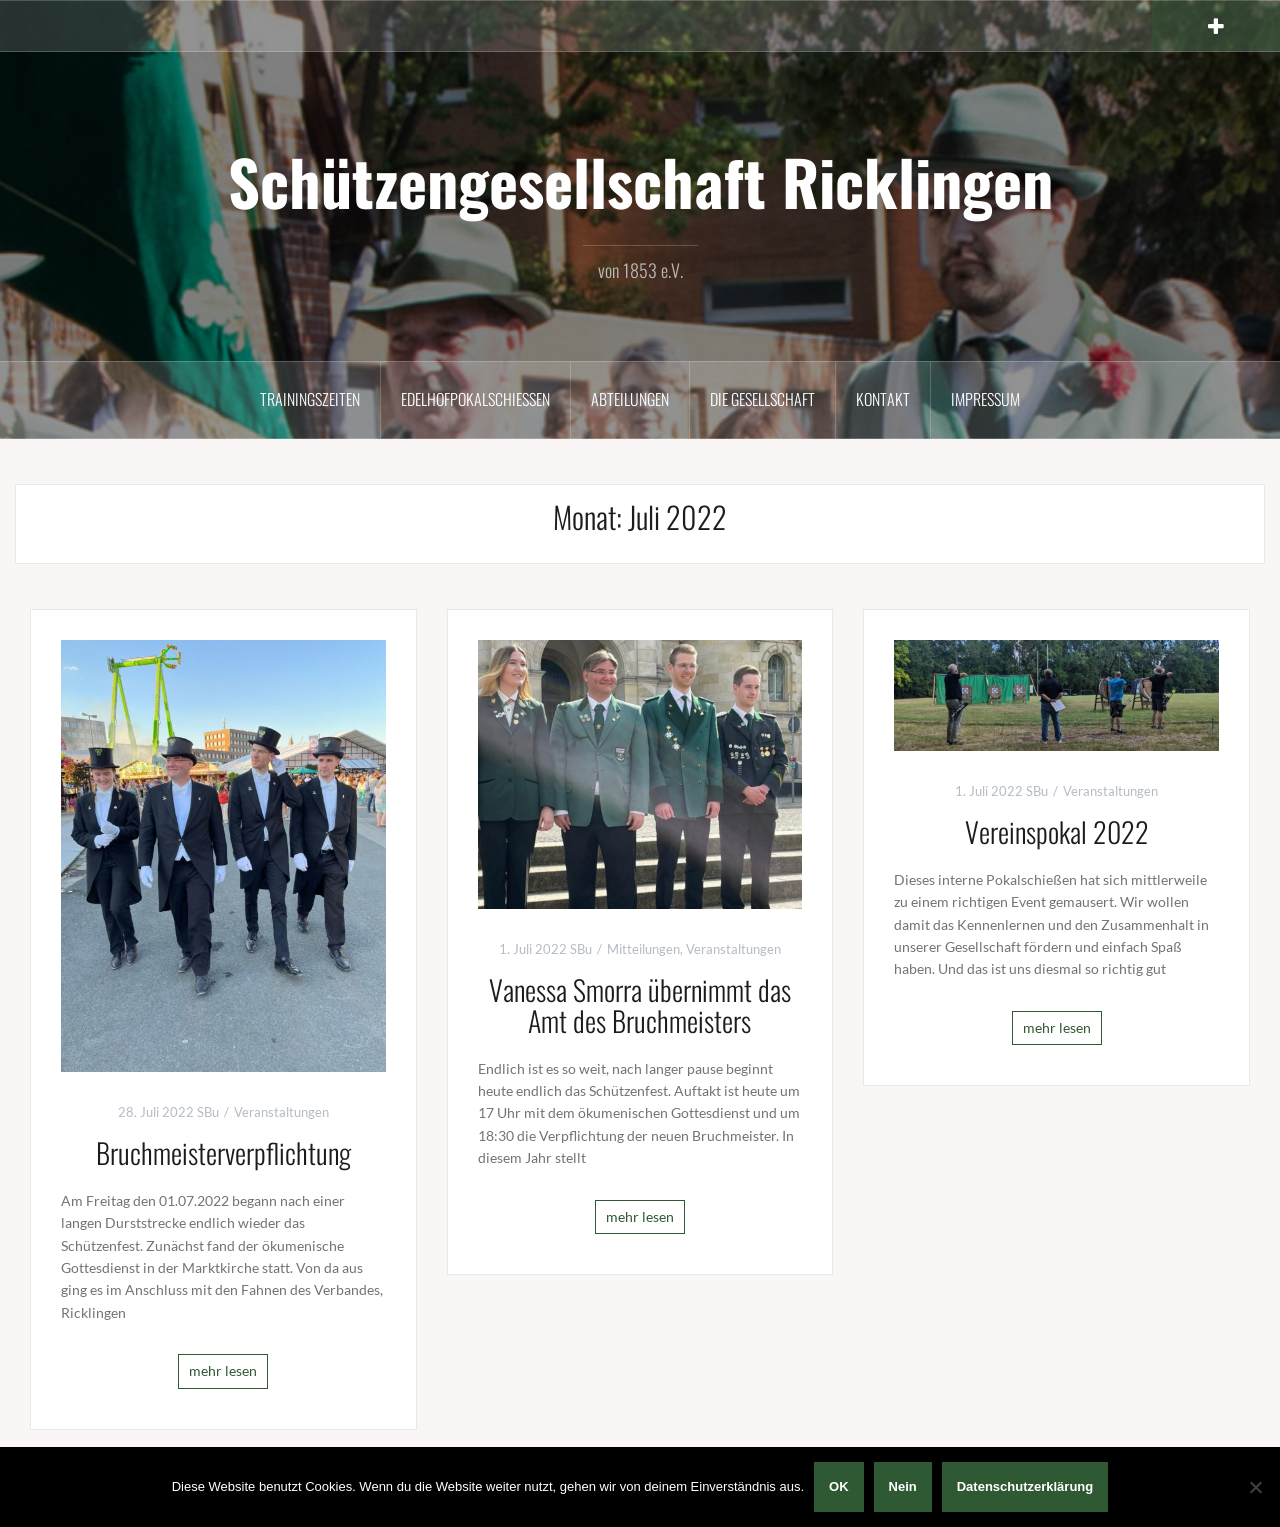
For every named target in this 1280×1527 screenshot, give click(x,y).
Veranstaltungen (281, 1112)
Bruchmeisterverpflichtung (223, 1152)
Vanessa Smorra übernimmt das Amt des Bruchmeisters (640, 1005)
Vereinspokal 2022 (1057, 831)
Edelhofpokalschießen (475, 399)
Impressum (985, 399)
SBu (208, 1112)
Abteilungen (630, 399)
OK (839, 1486)
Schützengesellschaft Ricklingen (640, 181)
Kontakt (883, 399)
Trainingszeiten (310, 399)
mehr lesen (223, 1370)
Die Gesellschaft (762, 399)
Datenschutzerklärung (1025, 1486)
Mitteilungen (643, 949)
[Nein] (1255, 1487)
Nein (903, 1486)
